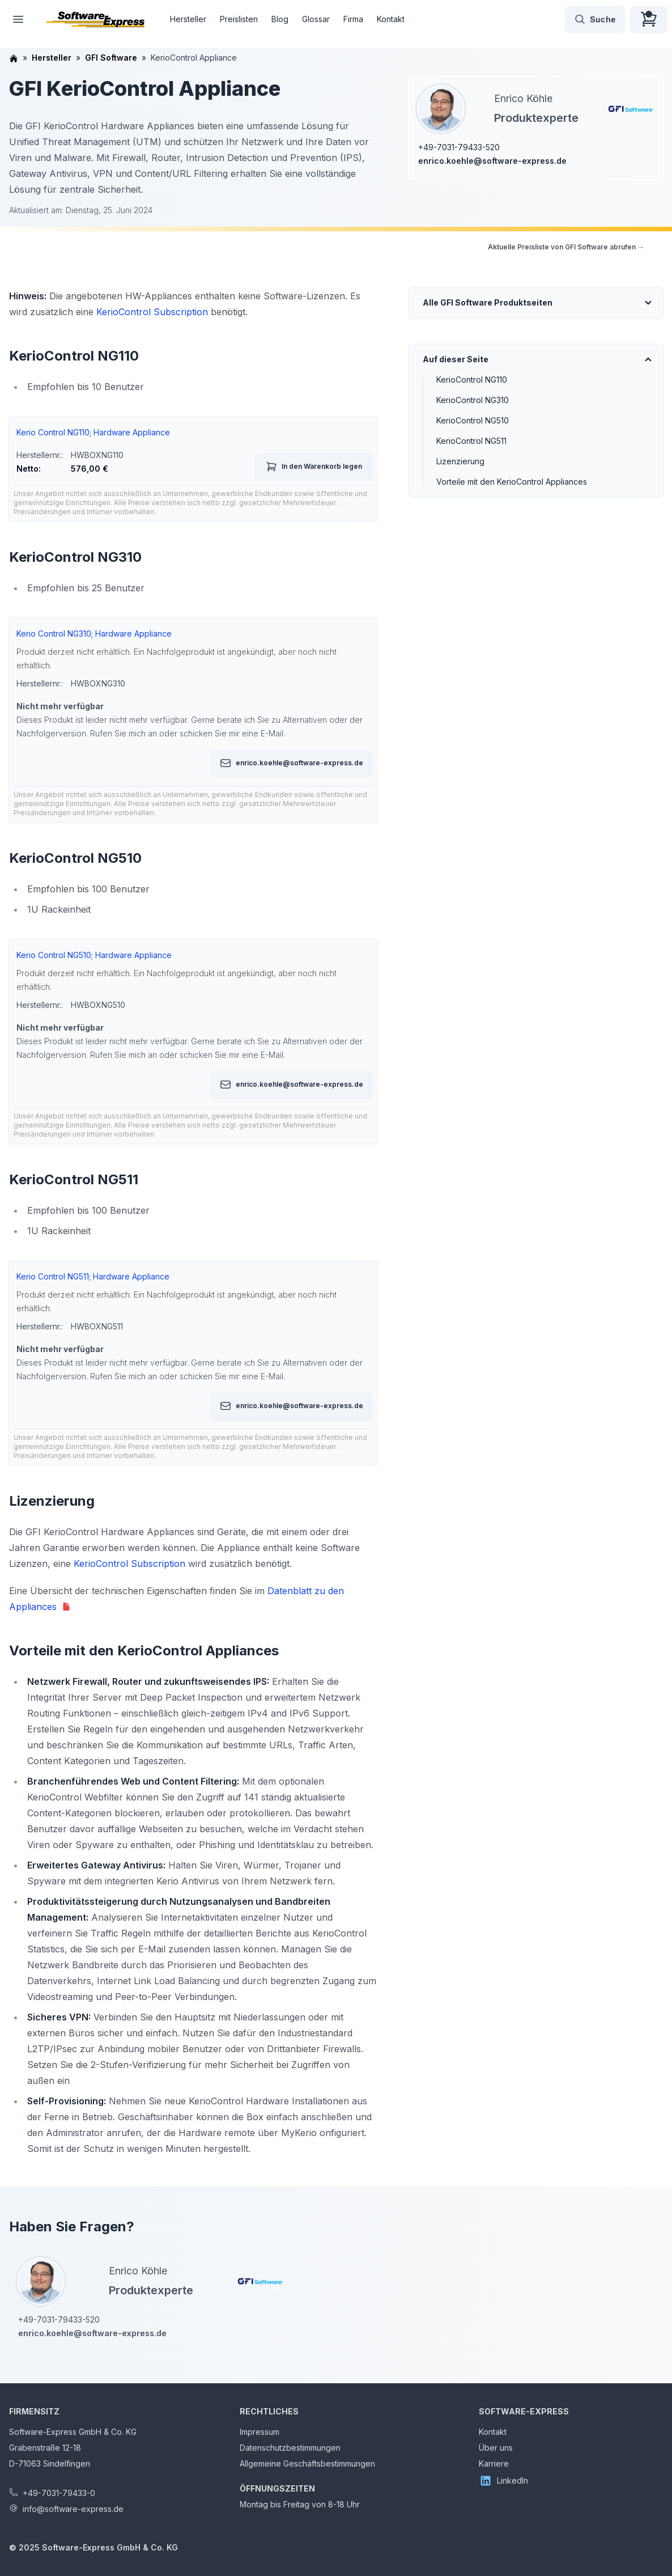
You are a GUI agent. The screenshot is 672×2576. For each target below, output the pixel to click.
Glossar (316, 19)
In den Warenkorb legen (314, 466)
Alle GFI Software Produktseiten (487, 302)
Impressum (259, 2432)
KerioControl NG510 (472, 420)
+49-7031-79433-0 (59, 2493)
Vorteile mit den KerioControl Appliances (511, 481)
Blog (279, 19)
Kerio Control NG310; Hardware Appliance (94, 633)
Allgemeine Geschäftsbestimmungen (307, 2463)
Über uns (496, 2447)
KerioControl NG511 (471, 441)
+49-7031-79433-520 (459, 147)
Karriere (494, 2463)
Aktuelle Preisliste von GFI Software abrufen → (566, 247)
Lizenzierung (460, 461)
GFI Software (111, 57)
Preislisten (239, 19)
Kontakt (391, 19)
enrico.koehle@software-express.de (492, 161)
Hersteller (188, 19)
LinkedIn (503, 2481)
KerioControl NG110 (471, 379)
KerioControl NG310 (472, 400)
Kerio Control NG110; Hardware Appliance (93, 432)
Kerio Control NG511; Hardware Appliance (92, 1276)
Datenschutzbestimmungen (290, 2447)
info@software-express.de (73, 2509)
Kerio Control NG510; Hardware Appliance (94, 955)
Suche (595, 19)
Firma (353, 19)
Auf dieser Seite (455, 359)
